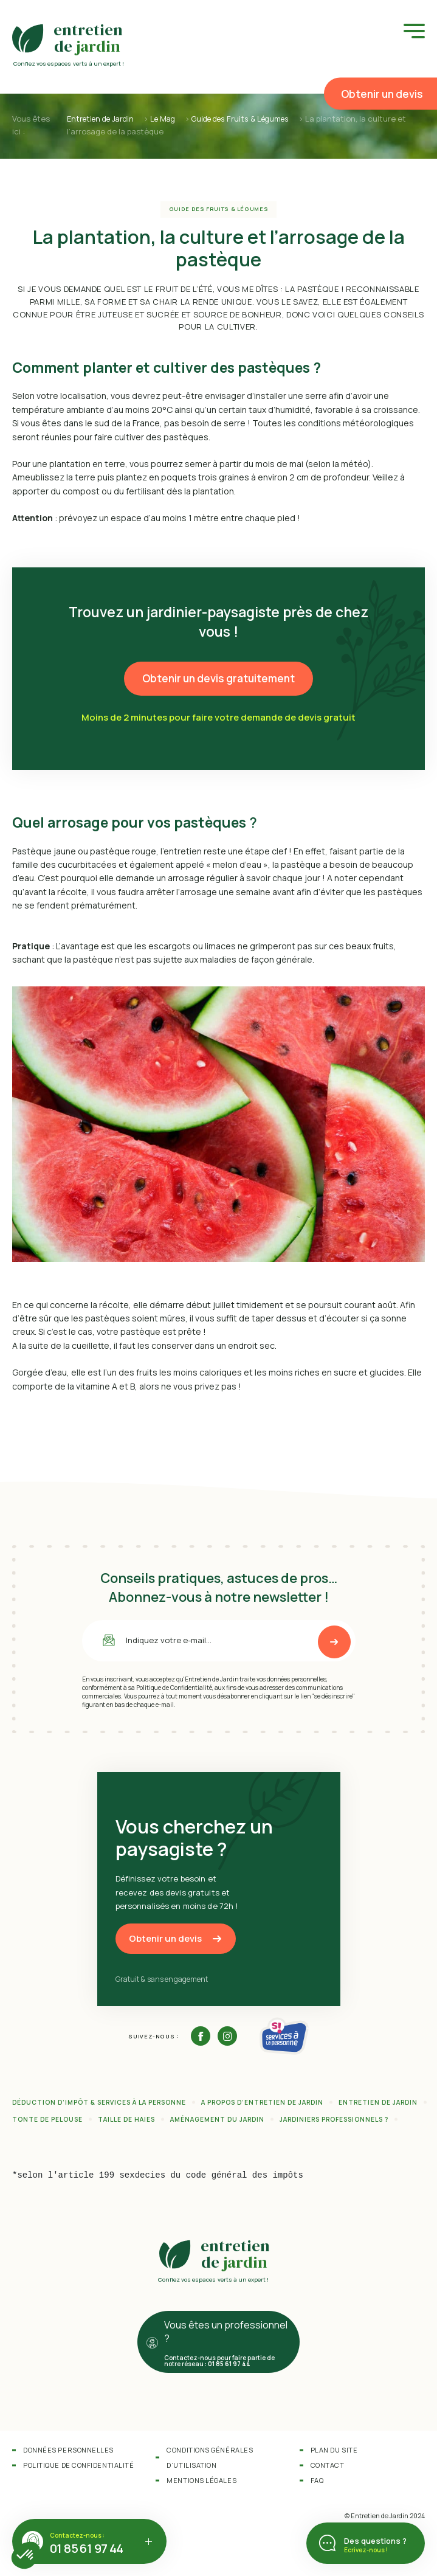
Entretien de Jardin (102, 118)
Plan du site (334, 2449)
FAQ (317, 2480)
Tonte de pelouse (47, 2119)
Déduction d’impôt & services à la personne (99, 2102)
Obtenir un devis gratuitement (218, 678)
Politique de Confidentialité (174, 1687)
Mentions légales (201, 2480)
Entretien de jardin (378, 2102)
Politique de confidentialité (78, 2465)
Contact (328, 2465)
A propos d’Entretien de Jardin (262, 2102)
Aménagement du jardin (217, 2119)
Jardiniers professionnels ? (334, 2119)
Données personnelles (68, 2449)
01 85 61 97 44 (86, 2548)
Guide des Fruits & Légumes (250, 118)
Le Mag (168, 118)
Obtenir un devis (382, 94)
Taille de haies (126, 2119)
